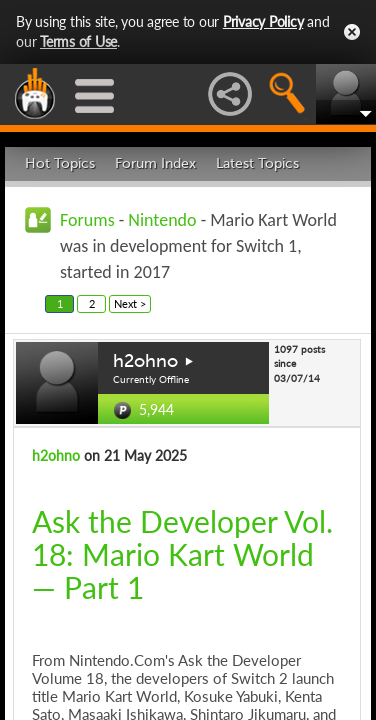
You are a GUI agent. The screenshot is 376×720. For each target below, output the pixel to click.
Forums (87, 220)
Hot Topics (60, 163)
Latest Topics (257, 163)
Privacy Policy (263, 21)
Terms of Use (78, 41)
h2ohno (145, 361)
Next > (130, 303)
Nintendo (162, 220)
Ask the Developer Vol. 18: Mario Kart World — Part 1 (182, 554)
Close (352, 32)
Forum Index (155, 163)
